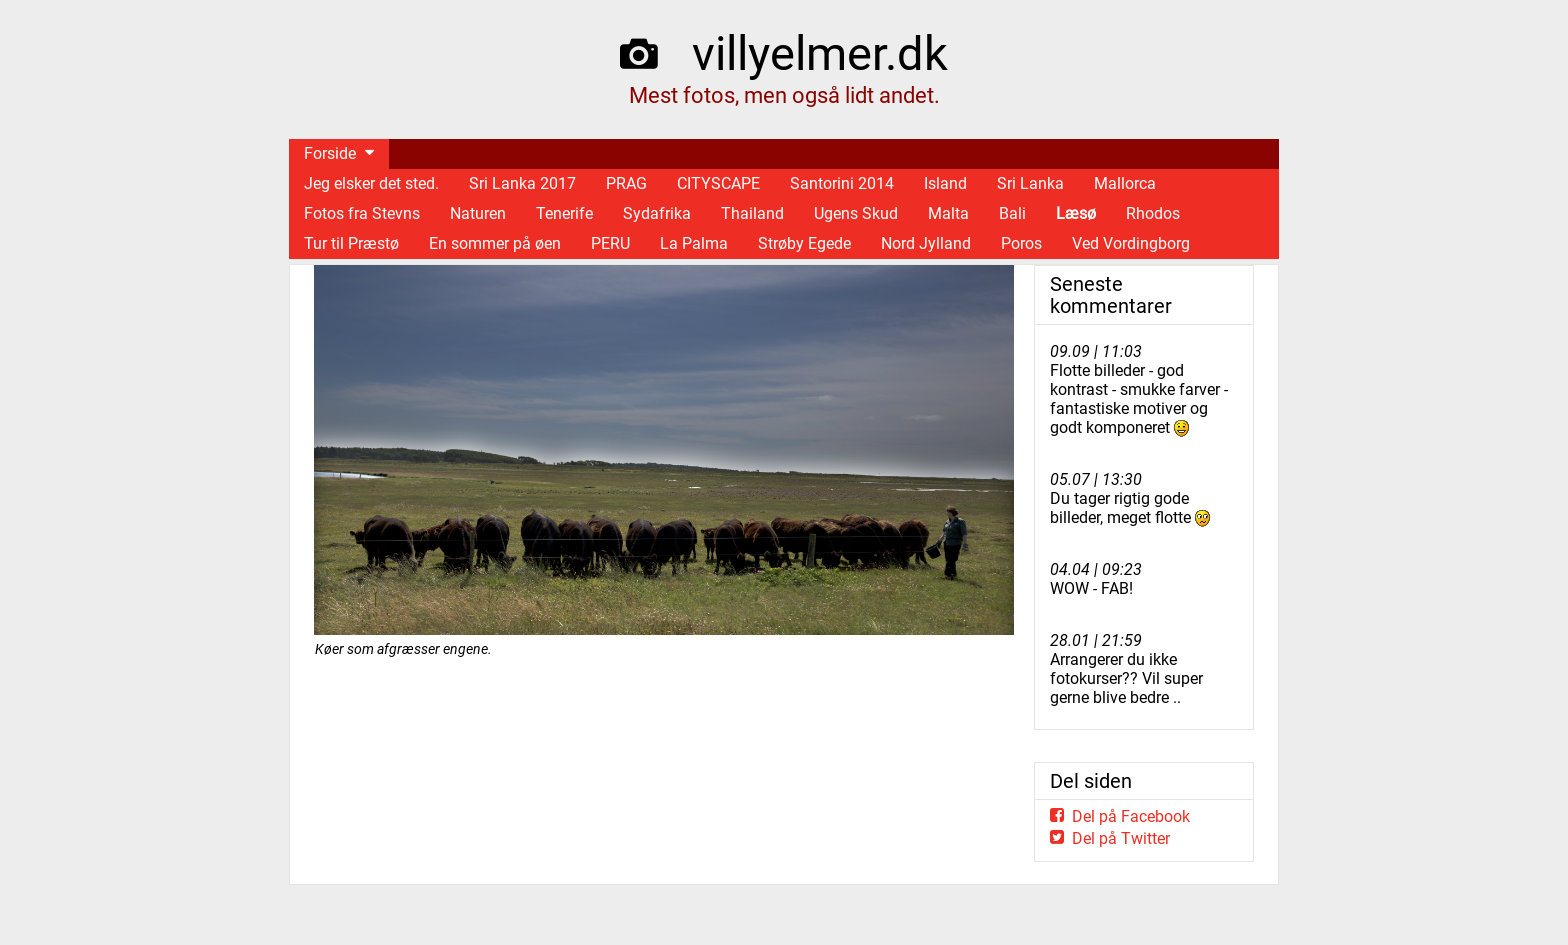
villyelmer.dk (820, 53)
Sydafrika (657, 213)
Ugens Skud (856, 213)
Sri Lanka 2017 (522, 183)
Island (945, 183)
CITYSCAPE (718, 183)
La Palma (694, 243)
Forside (330, 153)
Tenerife (564, 213)
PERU (610, 243)
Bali (1012, 213)
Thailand (752, 213)
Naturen (478, 213)
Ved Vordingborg (1131, 243)
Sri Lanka (1030, 183)
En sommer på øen (495, 243)
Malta (948, 213)
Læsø (1076, 213)
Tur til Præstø (351, 243)
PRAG (626, 183)
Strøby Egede (804, 243)
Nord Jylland (926, 243)
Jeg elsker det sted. (371, 183)
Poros (1021, 243)
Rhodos (1153, 213)
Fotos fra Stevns (362, 213)
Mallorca (1125, 183)
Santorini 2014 (842, 183)
